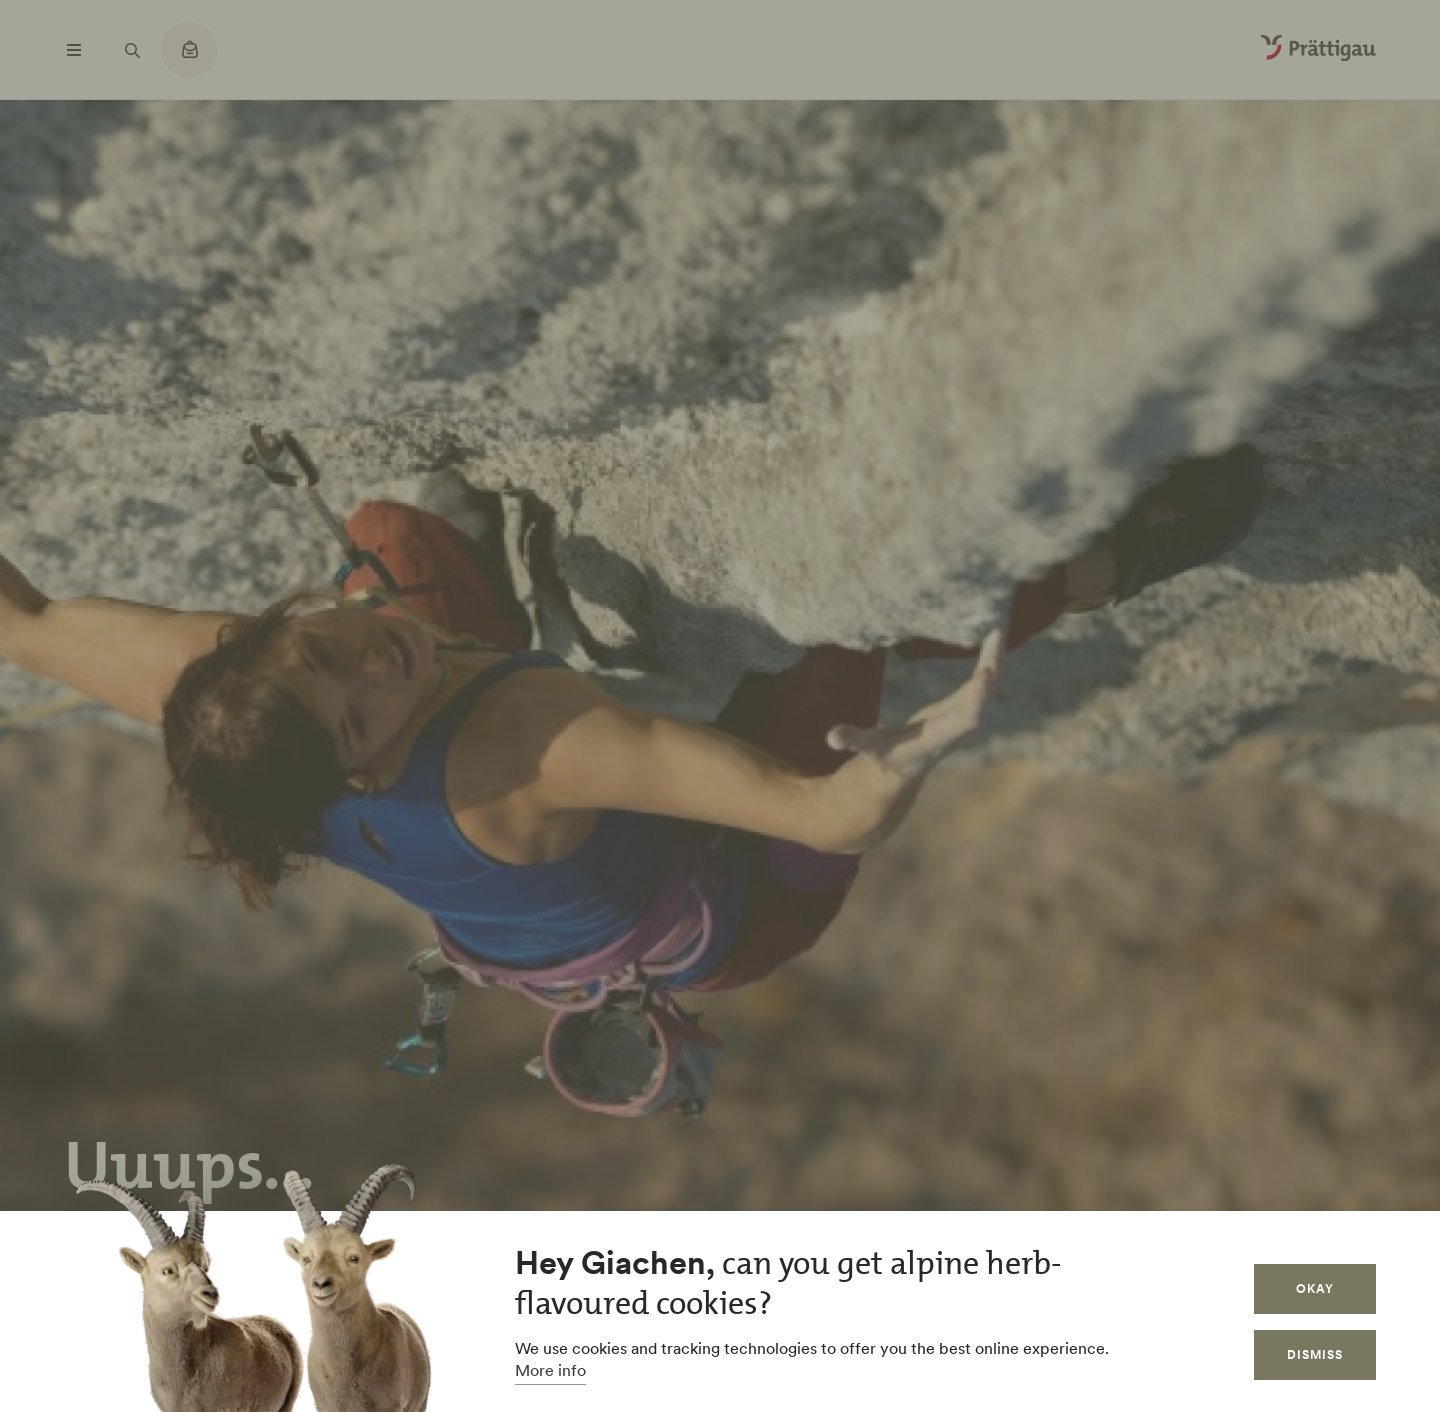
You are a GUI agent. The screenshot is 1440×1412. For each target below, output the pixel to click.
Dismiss (1315, 1354)
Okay (1315, 1288)
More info (550, 1370)
